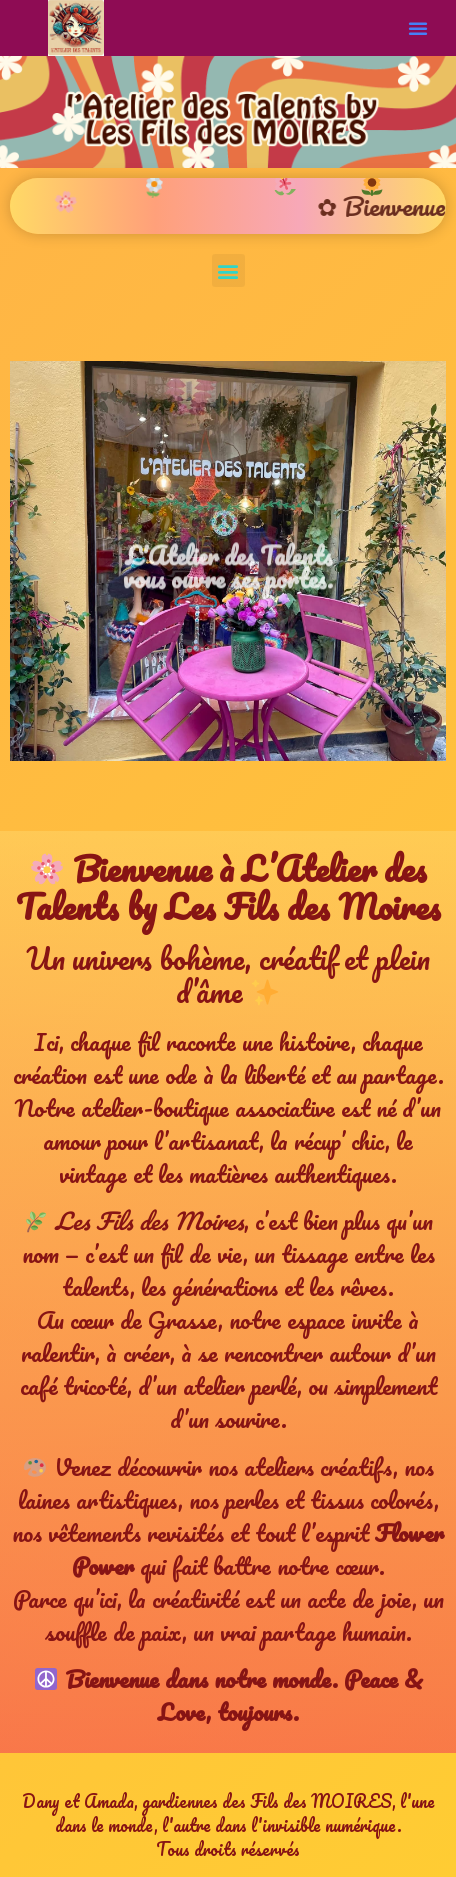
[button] (418, 28)
